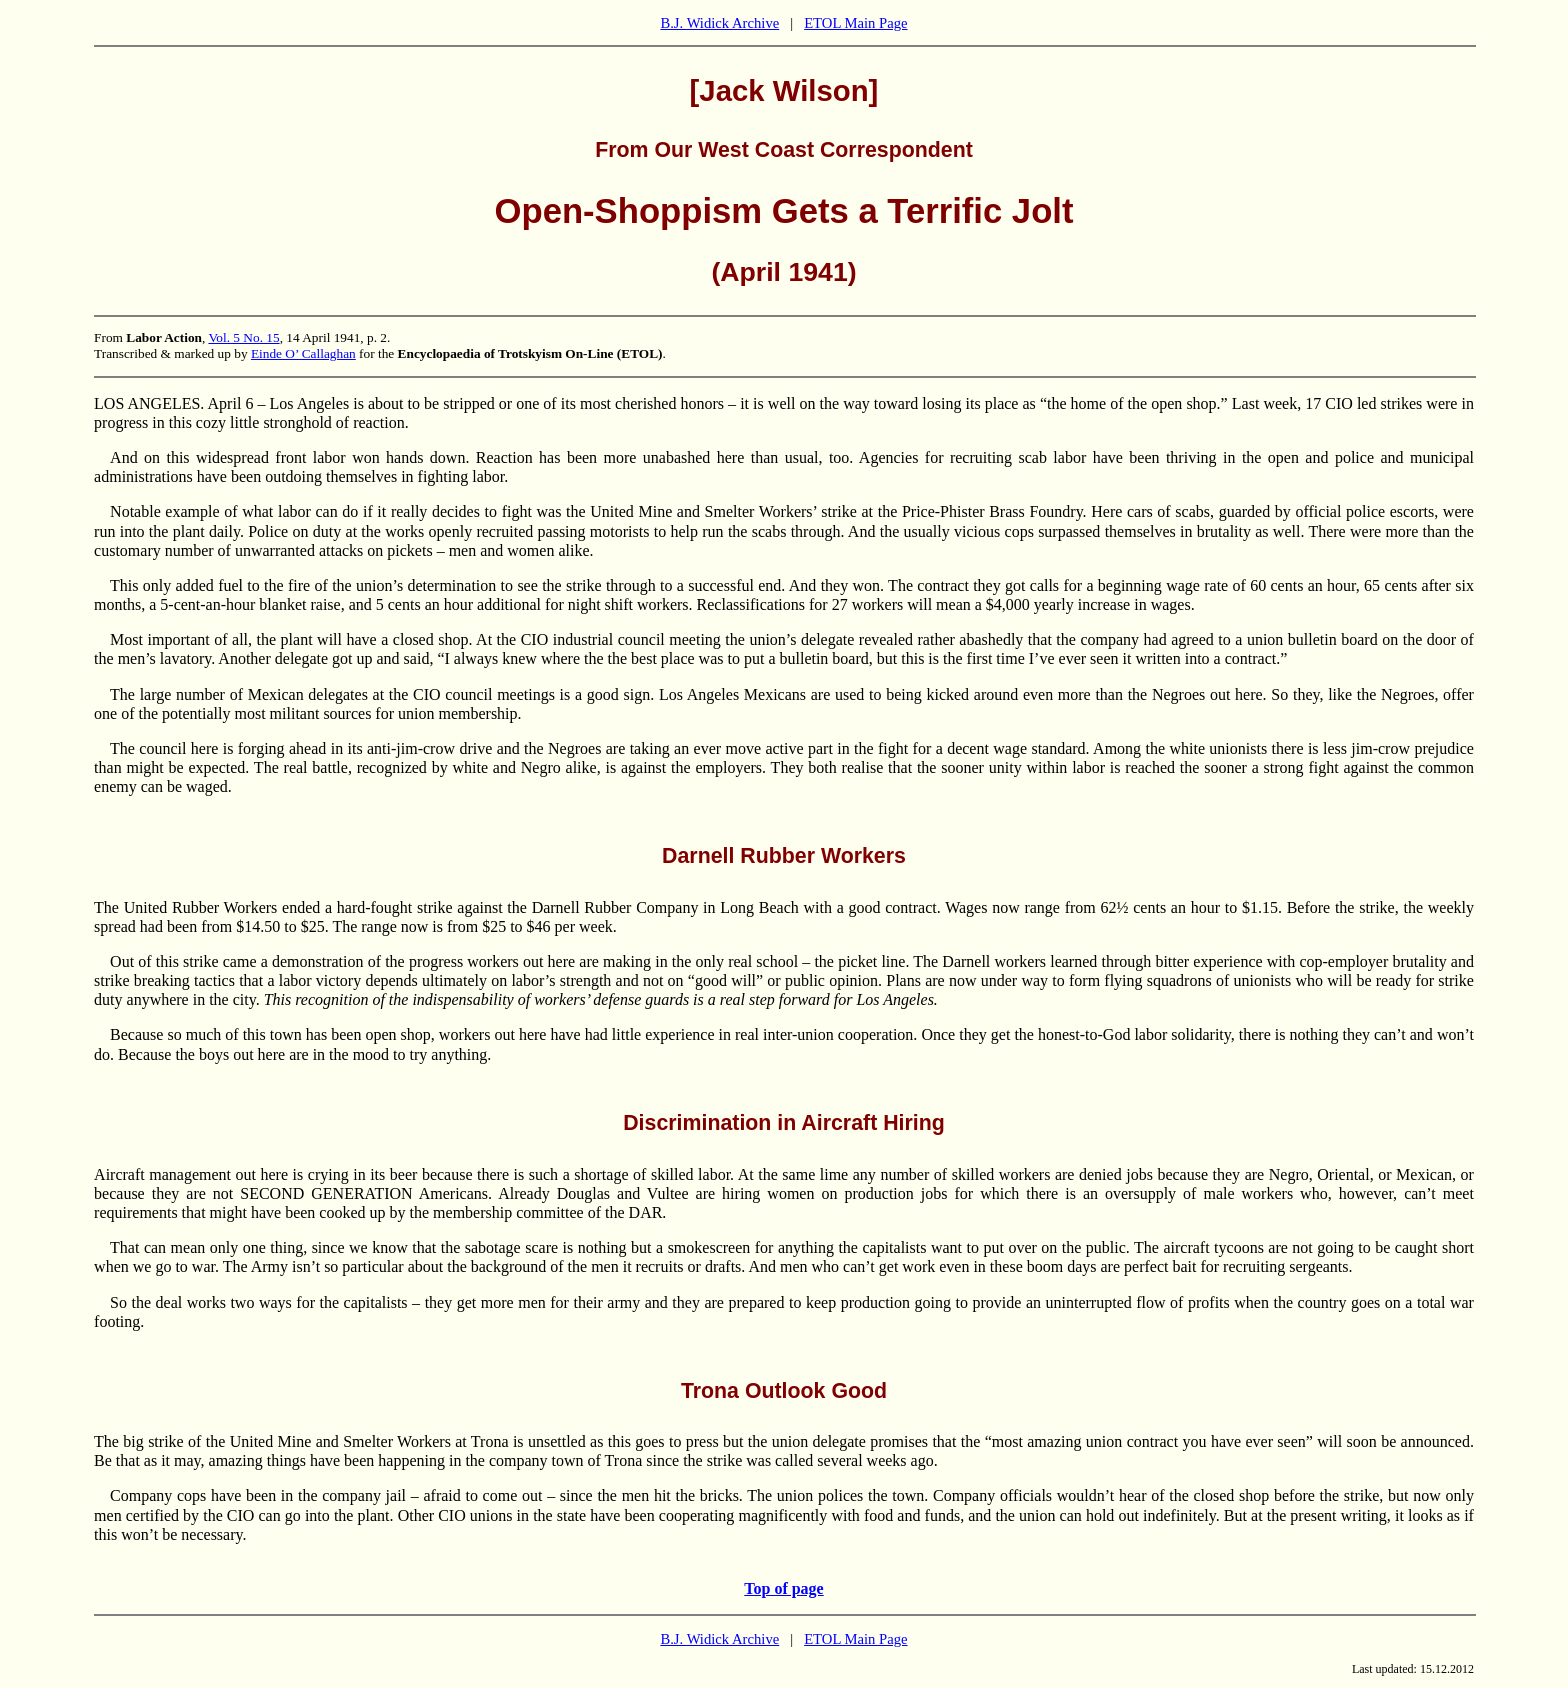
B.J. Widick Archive (719, 23)
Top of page (783, 1588)
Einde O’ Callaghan (303, 353)
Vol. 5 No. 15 (243, 337)
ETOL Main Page (855, 23)
